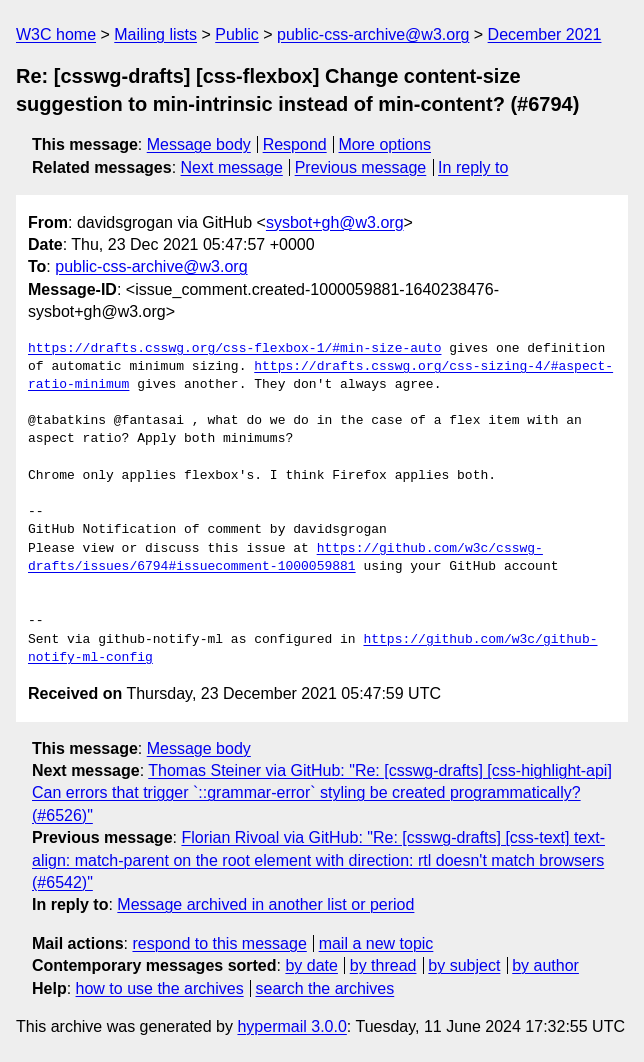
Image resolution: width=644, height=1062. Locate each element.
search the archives (325, 988)
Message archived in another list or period (265, 904)
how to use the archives (160, 988)
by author (545, 965)
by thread (383, 965)
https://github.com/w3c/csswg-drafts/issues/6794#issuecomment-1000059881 (285, 558)
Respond (295, 144)
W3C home (56, 34)
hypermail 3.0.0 (291, 1026)
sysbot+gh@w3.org (335, 222)
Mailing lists (155, 34)
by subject (464, 965)
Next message (232, 167)
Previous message (361, 167)
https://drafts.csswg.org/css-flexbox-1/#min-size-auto (234, 349)
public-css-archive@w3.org (373, 34)
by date (311, 965)
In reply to (473, 167)
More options (385, 144)
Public (237, 34)
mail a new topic (376, 943)
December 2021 (545, 34)
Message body (199, 144)
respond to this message (219, 943)
